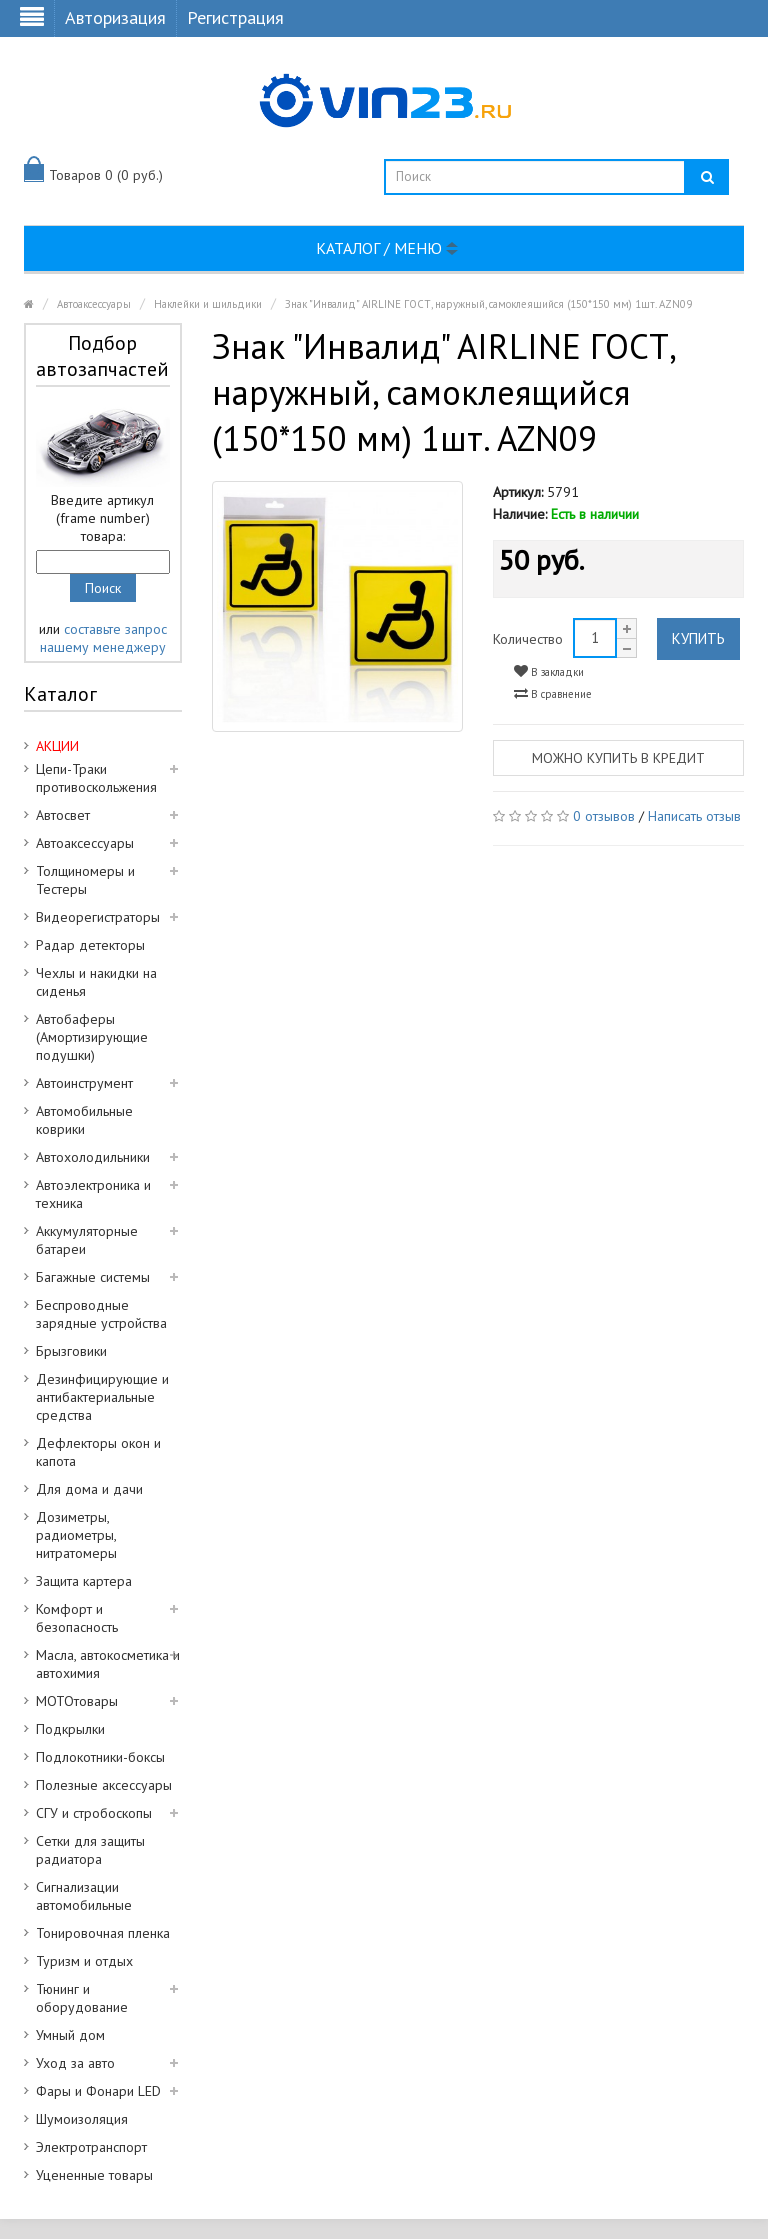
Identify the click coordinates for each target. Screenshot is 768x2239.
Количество (528, 639)
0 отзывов (604, 816)
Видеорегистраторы (98, 917)
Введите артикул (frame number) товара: (102, 518)
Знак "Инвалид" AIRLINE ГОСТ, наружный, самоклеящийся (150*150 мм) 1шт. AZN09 (488, 304)
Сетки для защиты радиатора (90, 1850)
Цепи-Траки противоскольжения (96, 778)
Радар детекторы (90, 945)
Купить (698, 638)
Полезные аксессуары (104, 1785)
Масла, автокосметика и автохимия (108, 1664)
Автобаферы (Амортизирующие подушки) (92, 1037)
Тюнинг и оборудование (82, 1998)
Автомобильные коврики (84, 1120)
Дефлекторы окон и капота (98, 1452)
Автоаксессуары (94, 304)
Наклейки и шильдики (208, 304)
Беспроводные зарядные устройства (101, 1314)
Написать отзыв (694, 816)
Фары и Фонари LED (98, 2091)
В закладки (549, 671)
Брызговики (71, 1351)
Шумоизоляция (82, 2119)
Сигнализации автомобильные (84, 1896)
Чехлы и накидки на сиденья (96, 982)
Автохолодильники (93, 1157)
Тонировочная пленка (103, 1933)
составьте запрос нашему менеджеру (103, 638)
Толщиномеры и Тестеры (85, 880)
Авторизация (115, 17)
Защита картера (84, 1581)
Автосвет (63, 815)
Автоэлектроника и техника (93, 1194)
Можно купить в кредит (618, 758)
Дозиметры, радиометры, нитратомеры (76, 1535)
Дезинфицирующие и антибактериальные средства (102, 1397)
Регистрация (235, 17)
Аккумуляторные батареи (87, 1240)
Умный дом (70, 2035)
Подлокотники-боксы (100, 1757)
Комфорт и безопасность (77, 1618)
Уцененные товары (94, 2175)
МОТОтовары (77, 1701)
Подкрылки (70, 1729)
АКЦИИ (57, 746)
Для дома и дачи (89, 1489)
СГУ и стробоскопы (94, 1813)
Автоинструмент (84, 1083)
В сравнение (553, 693)
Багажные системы (93, 1277)
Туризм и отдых (84, 1961)
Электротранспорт (91, 2147)
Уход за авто (75, 2063)
